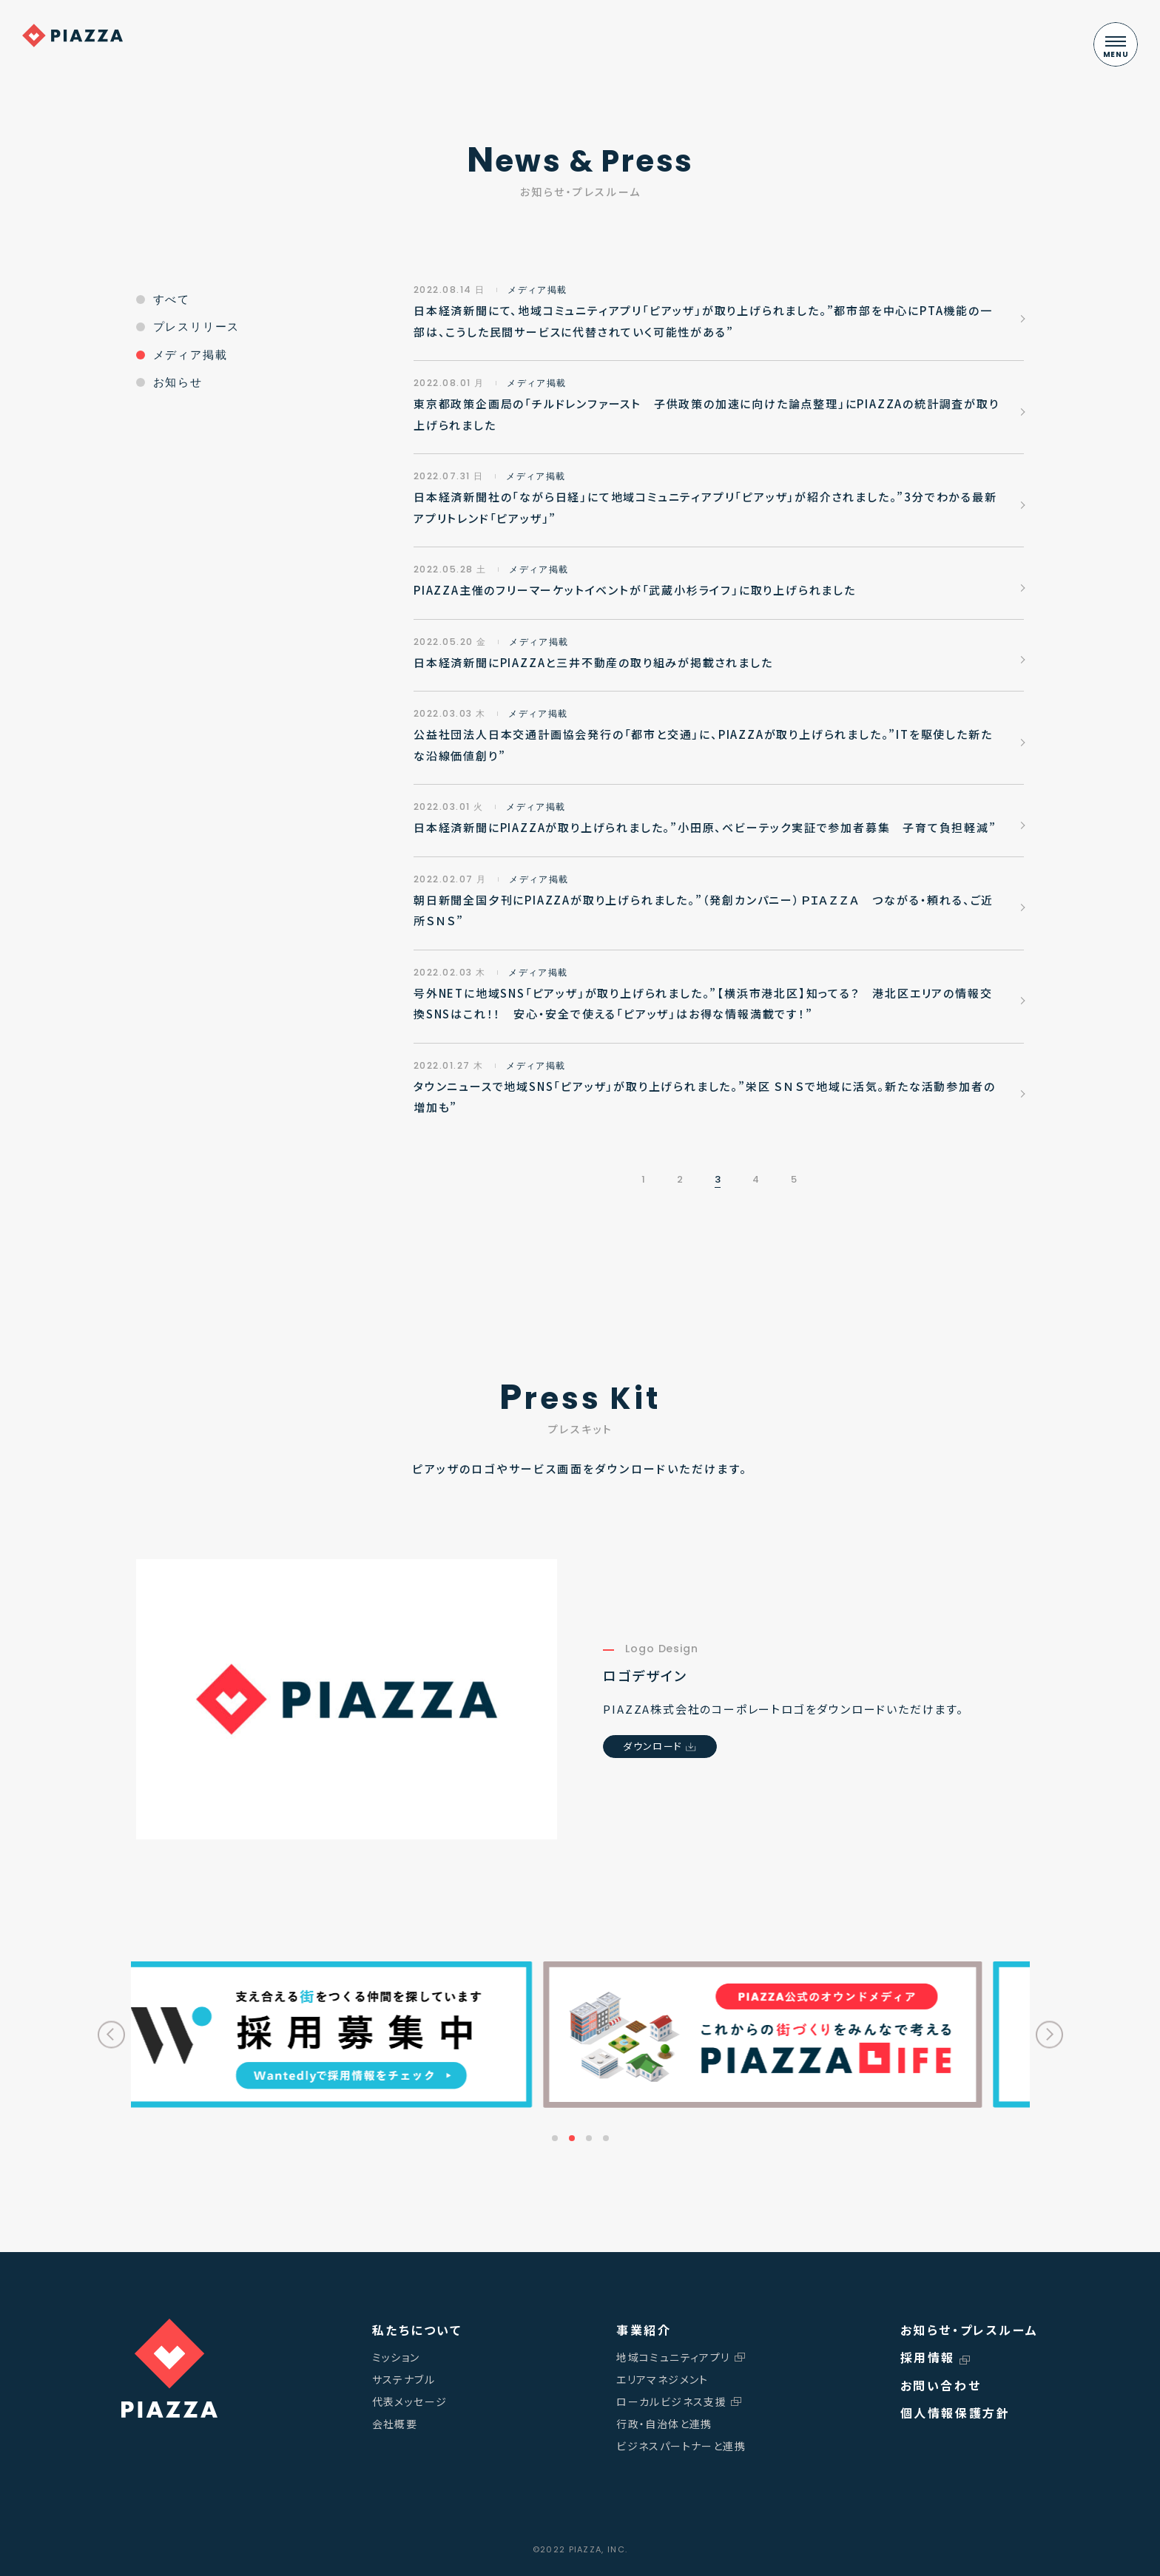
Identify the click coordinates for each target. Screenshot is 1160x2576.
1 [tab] (555, 2138)
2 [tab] (572, 2138)
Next (1049, 2034)
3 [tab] (589, 2138)
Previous (111, 2034)
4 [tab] (606, 2138)
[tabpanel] (806, 2034)
